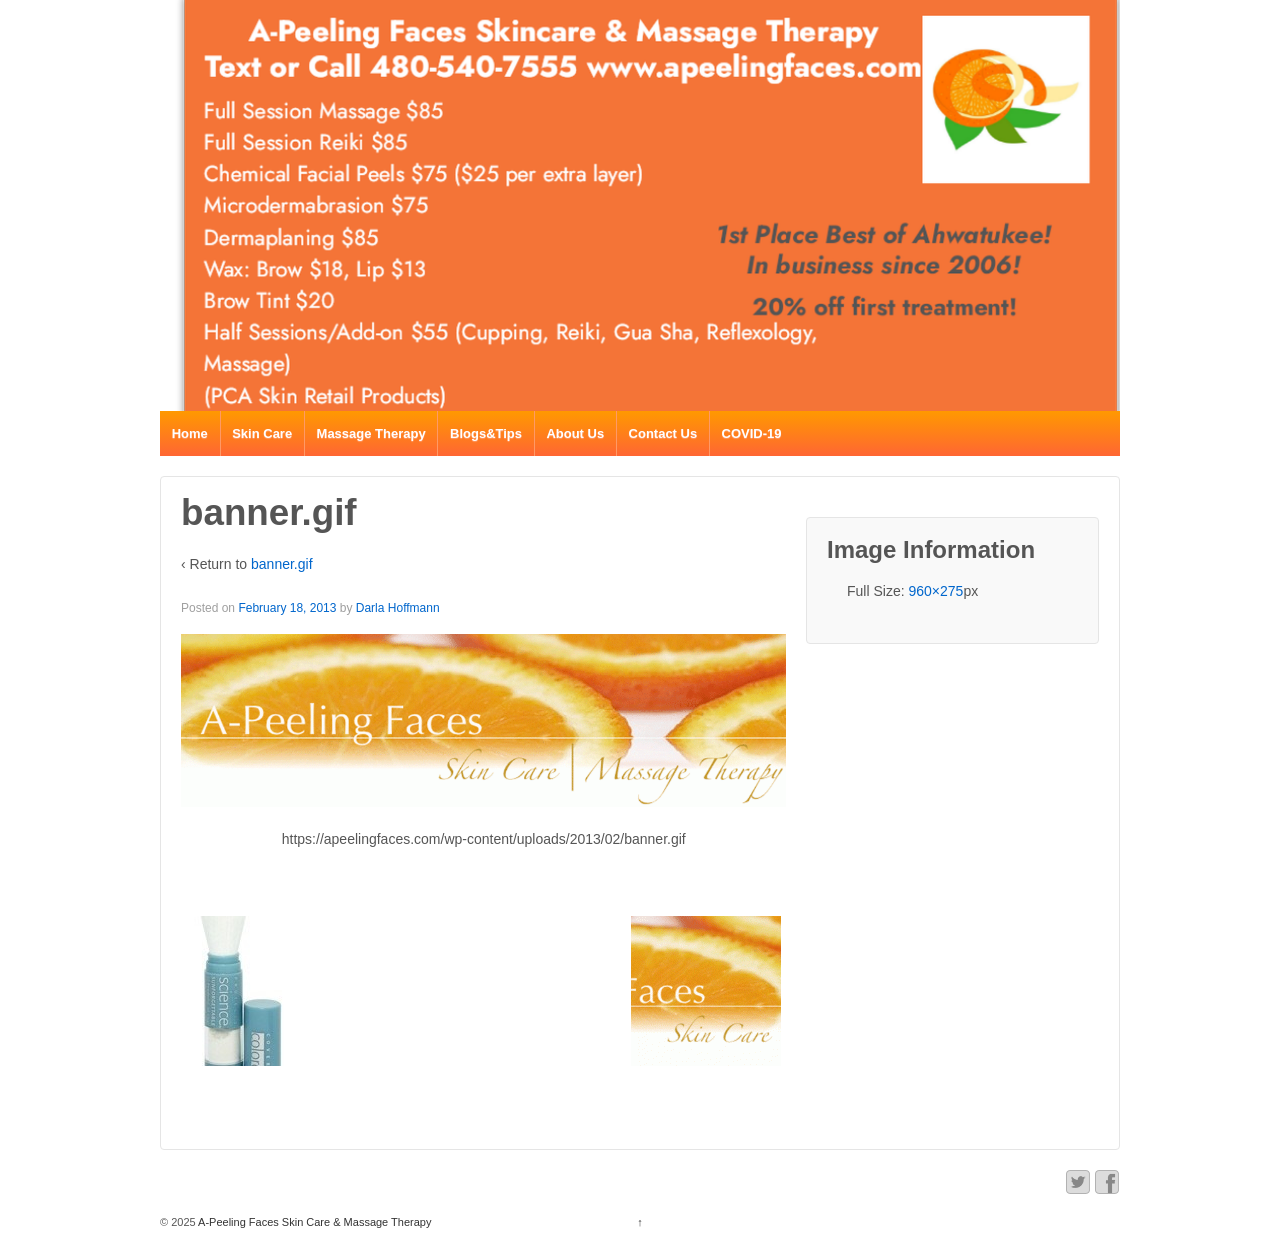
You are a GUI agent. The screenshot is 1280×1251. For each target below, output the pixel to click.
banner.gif (282, 564)
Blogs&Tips (486, 433)
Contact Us (663, 433)
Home (190, 433)
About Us (575, 433)
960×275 (935, 591)
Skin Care (262, 433)
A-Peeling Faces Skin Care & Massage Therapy (314, 1222)
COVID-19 (752, 433)
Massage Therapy (371, 433)
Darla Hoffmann (398, 608)
